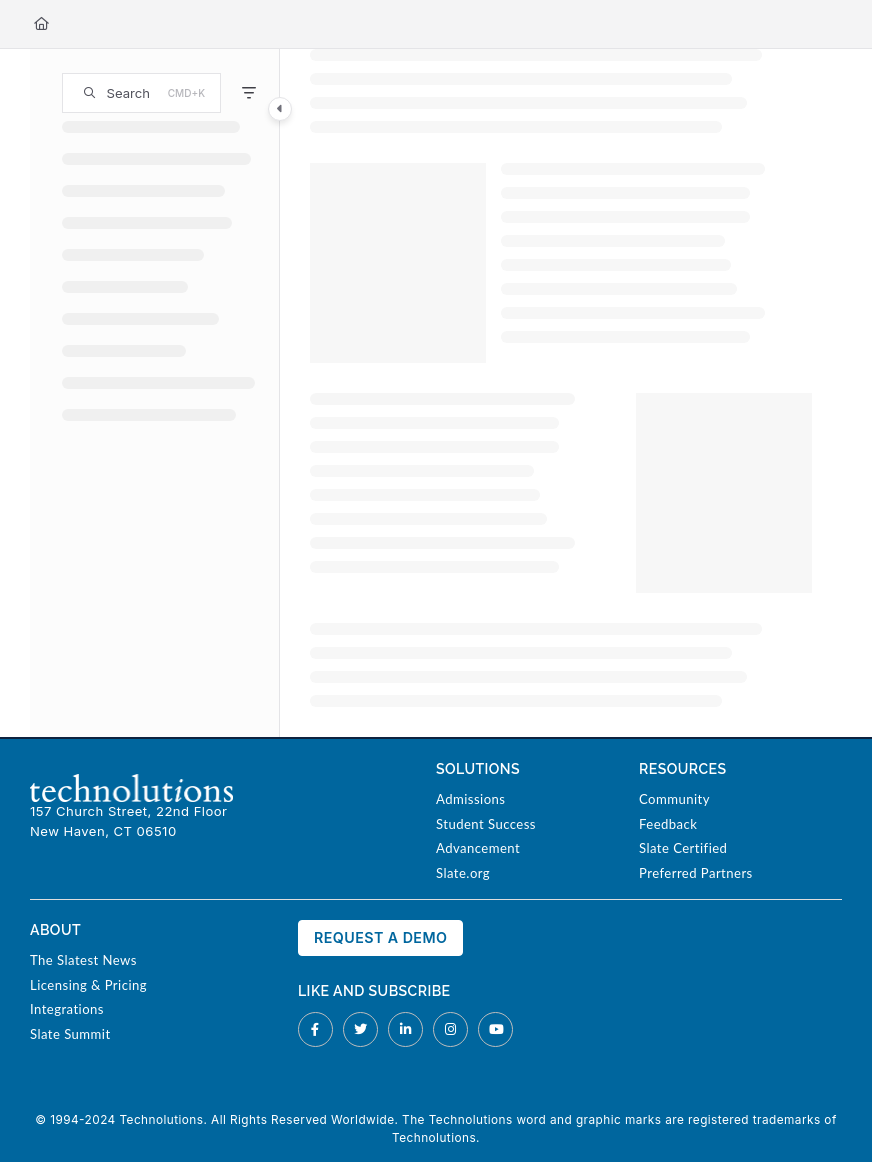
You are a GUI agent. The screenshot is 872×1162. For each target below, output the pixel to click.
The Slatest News (83, 960)
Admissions (470, 799)
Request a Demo (381, 937)
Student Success (486, 824)
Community (674, 799)
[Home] (41, 24)
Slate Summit (70, 1034)
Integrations (67, 1009)
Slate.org (463, 873)
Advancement (478, 848)
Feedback (668, 824)
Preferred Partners (696, 873)
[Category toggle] (280, 109)
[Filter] (249, 93)
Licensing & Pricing (88, 985)
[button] (141, 93)
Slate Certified (683, 848)
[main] (561, 393)
